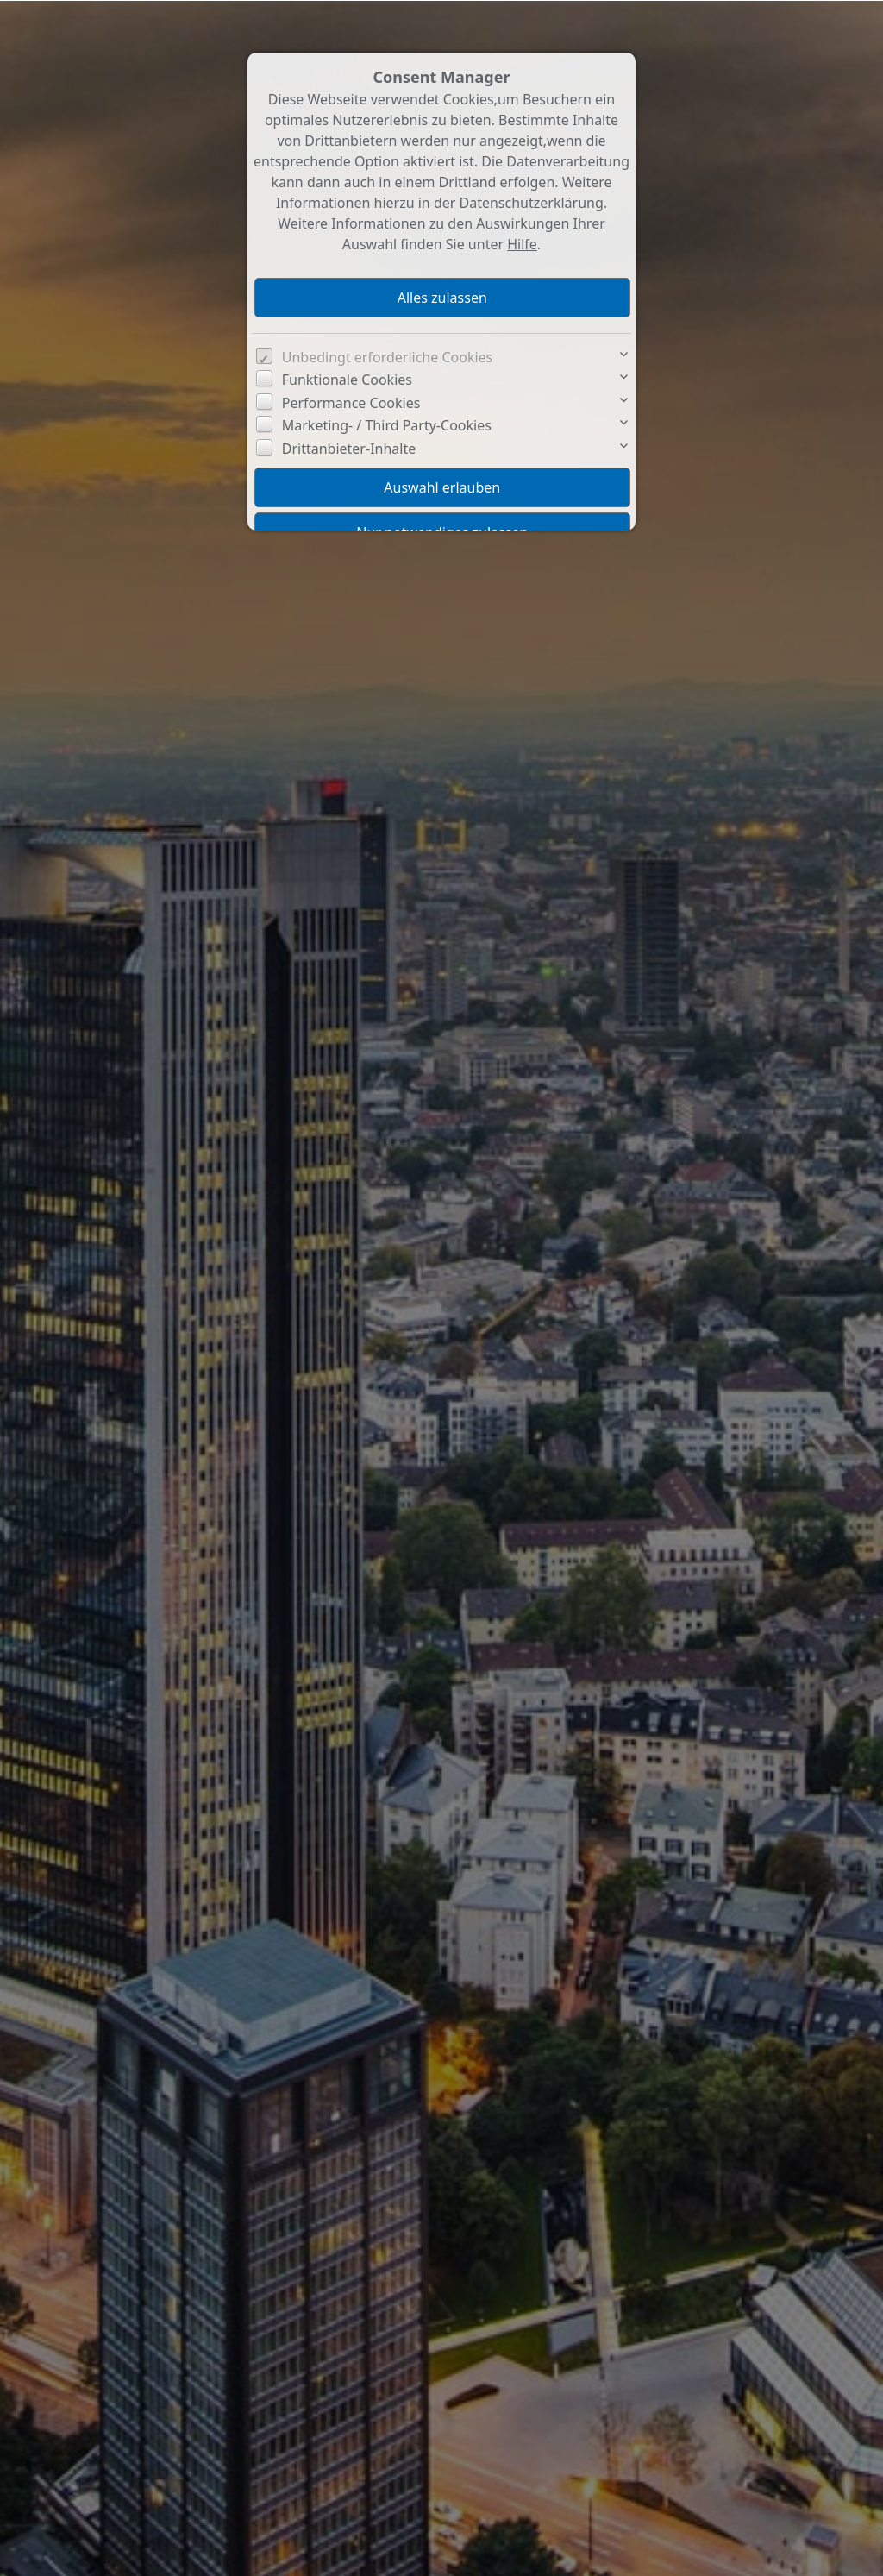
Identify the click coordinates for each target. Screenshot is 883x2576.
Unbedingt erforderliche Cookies (387, 356)
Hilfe (522, 243)
